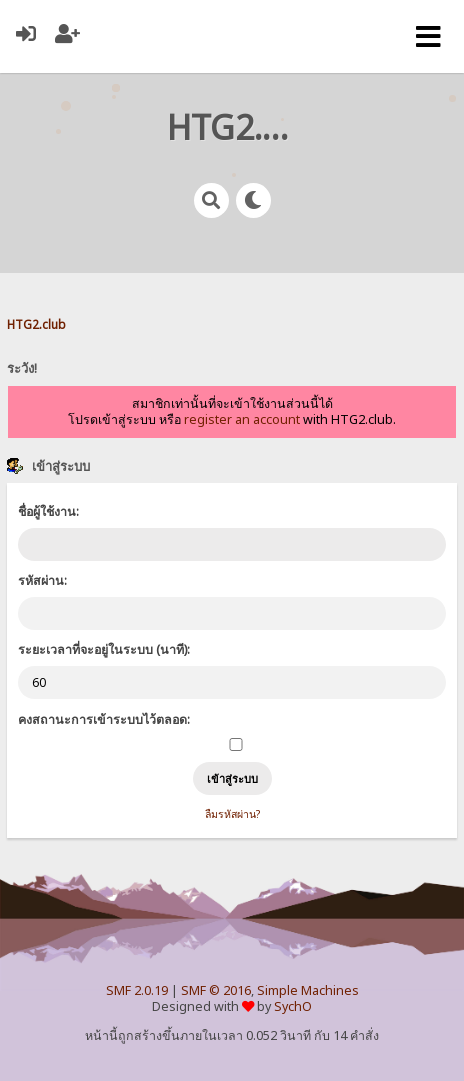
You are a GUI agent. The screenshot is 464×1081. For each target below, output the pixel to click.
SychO (293, 1006)
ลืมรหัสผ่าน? (232, 814)
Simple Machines (308, 990)
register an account (242, 419)
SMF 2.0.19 (137, 990)
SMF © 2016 (216, 990)
